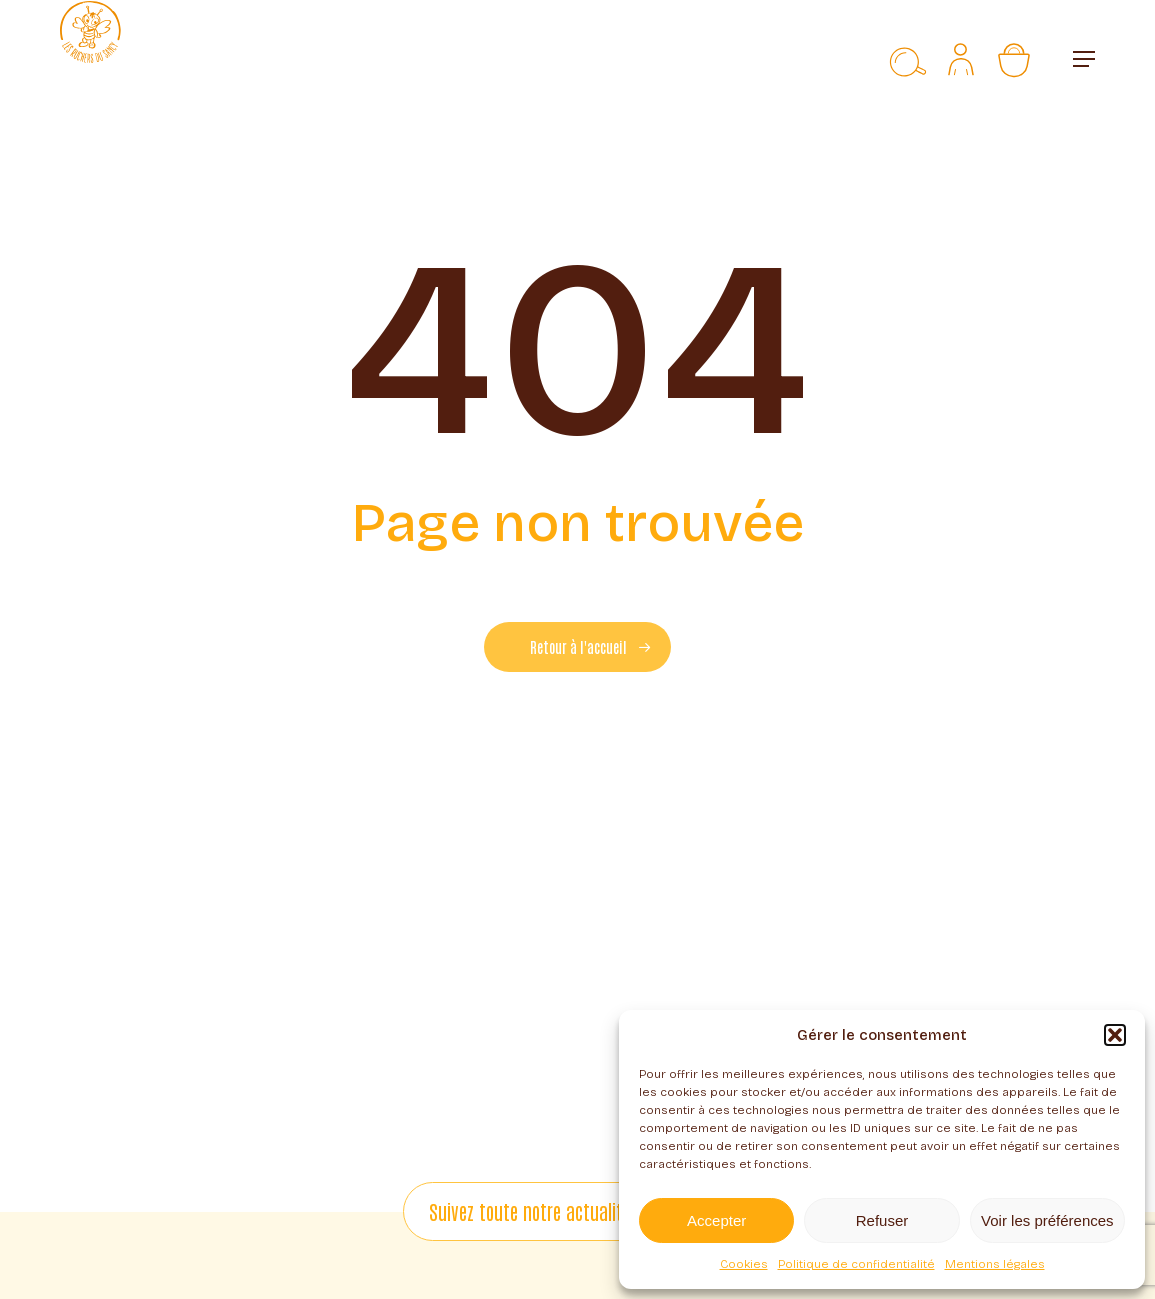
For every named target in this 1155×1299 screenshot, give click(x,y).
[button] (1115, 1035)
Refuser (882, 1220)
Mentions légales (995, 1264)
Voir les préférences (1047, 1220)
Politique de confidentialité (856, 1264)
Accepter (716, 1220)
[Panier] (1024, 59)
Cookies (744, 1264)
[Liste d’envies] (864, 59)
